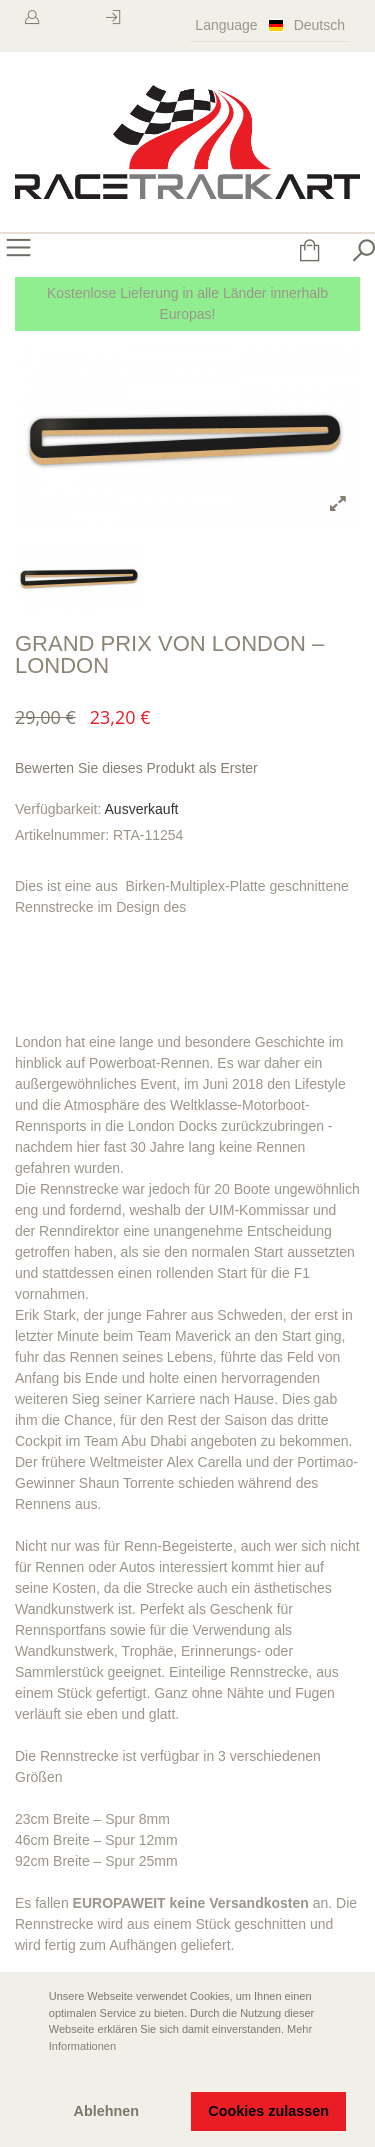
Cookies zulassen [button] (268, 2111)
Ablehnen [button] (107, 2111)
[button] (31, 2074)
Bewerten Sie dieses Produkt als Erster (136, 768)
